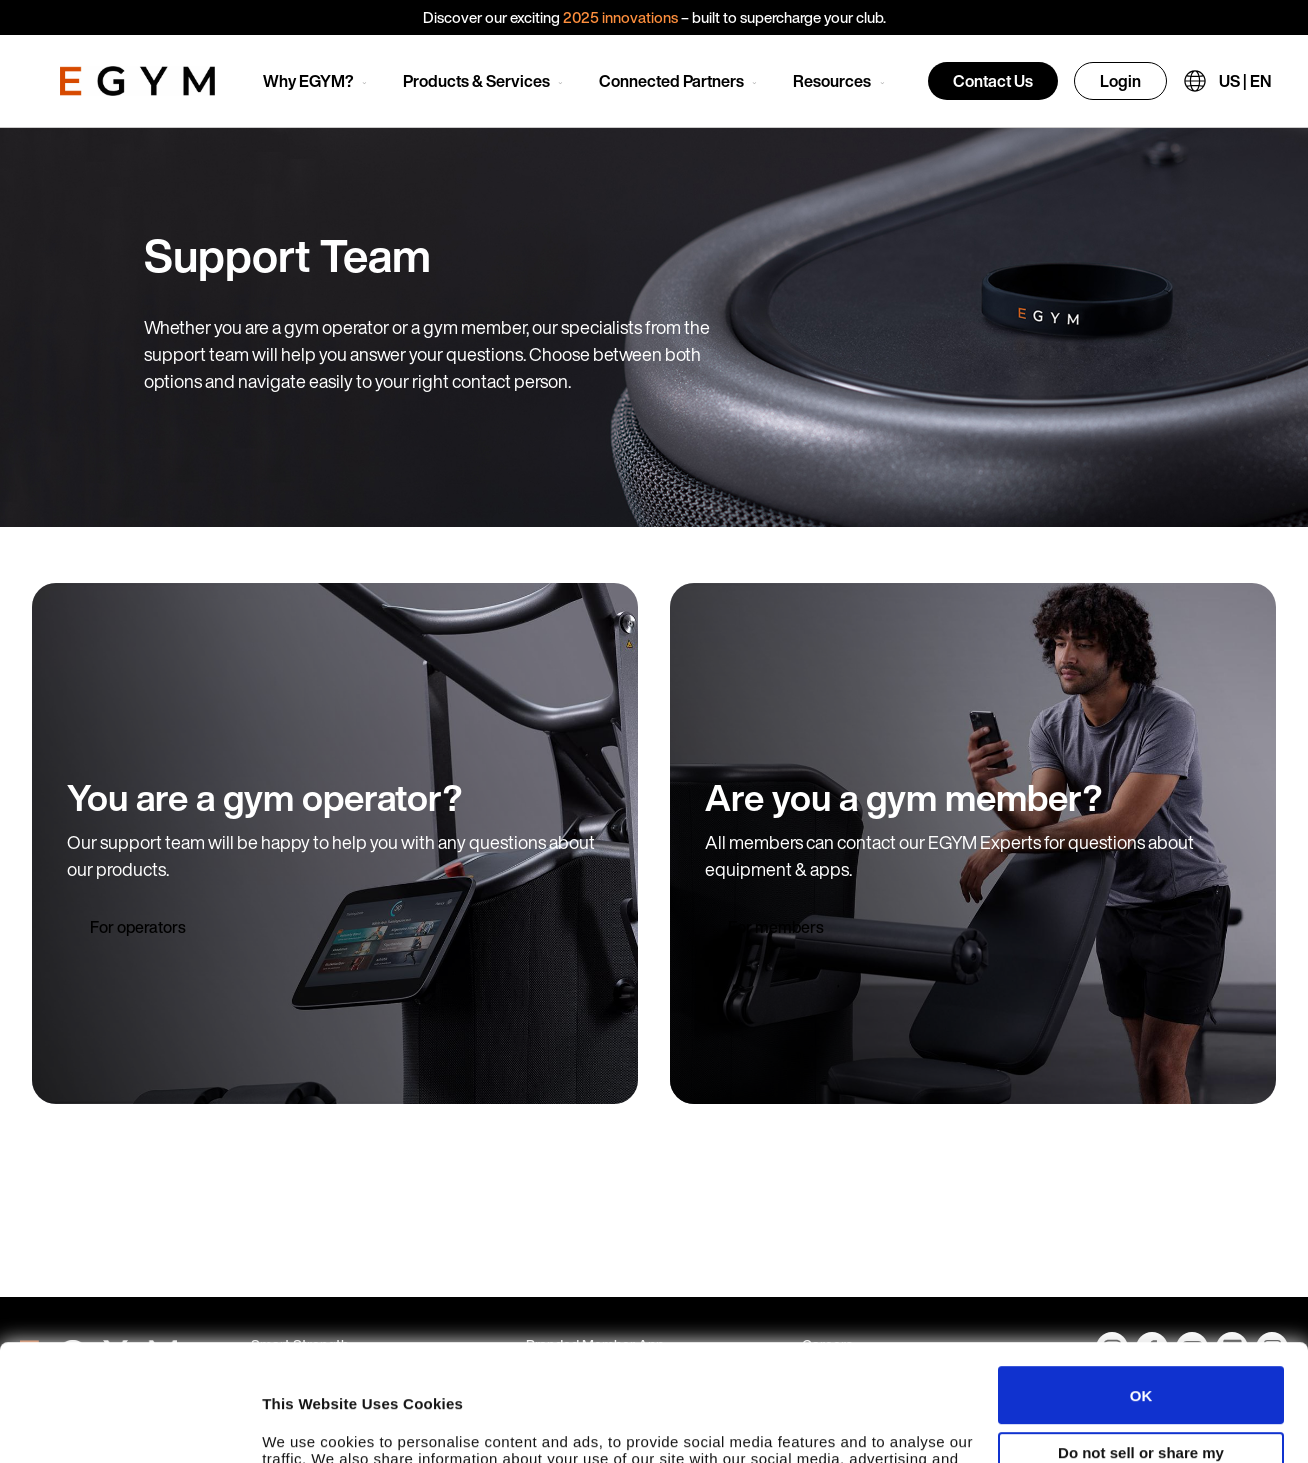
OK (1141, 1278)
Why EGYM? (308, 81)
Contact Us (993, 81)
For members (776, 927)
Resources (832, 81)
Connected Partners (671, 81)
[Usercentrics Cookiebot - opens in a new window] (129, 1428)
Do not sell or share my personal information (1141, 1344)
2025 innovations (620, 17)
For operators (138, 927)
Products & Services (476, 81)
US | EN (1245, 81)
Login (1120, 81)
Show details (308, 1427)
